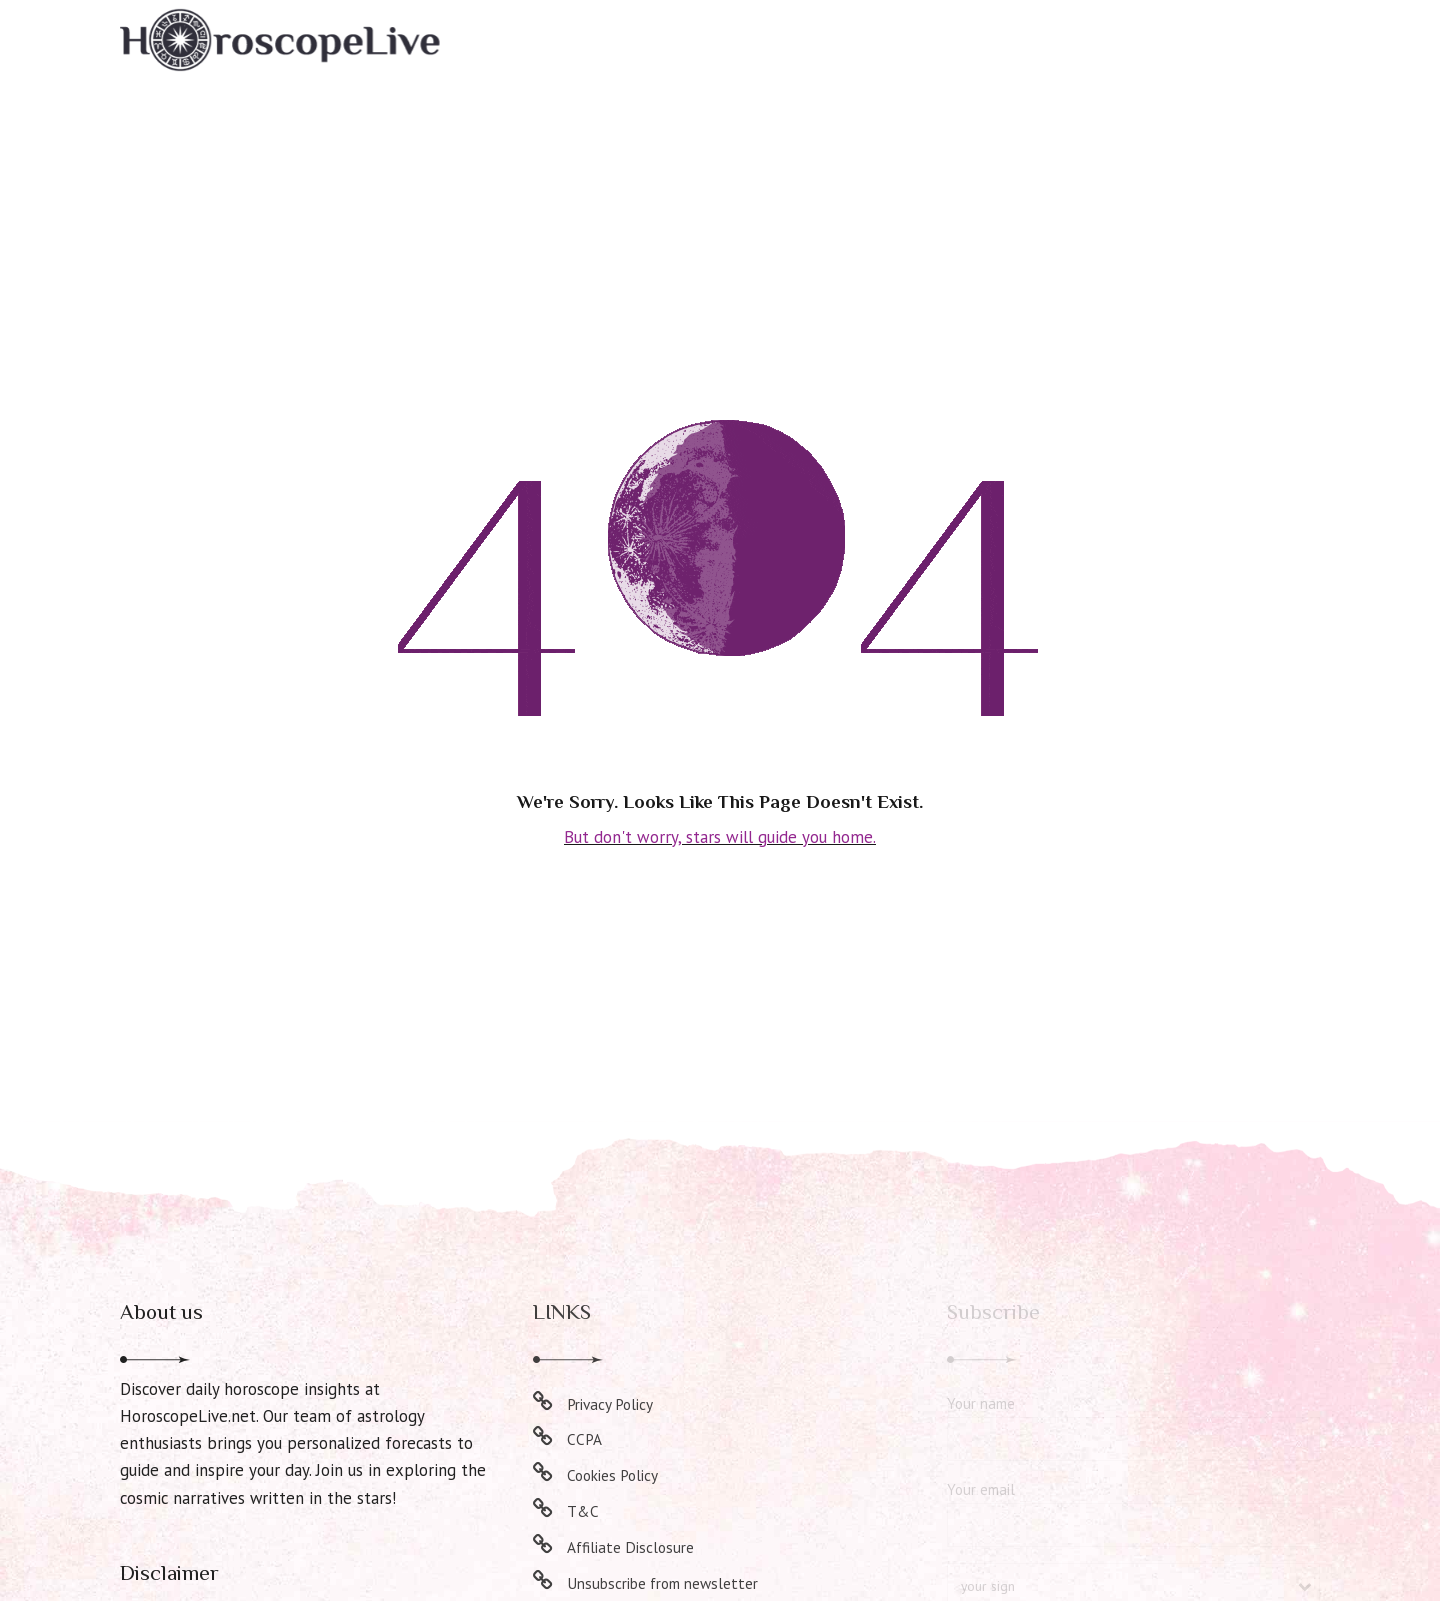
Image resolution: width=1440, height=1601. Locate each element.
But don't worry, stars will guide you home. (719, 836)
